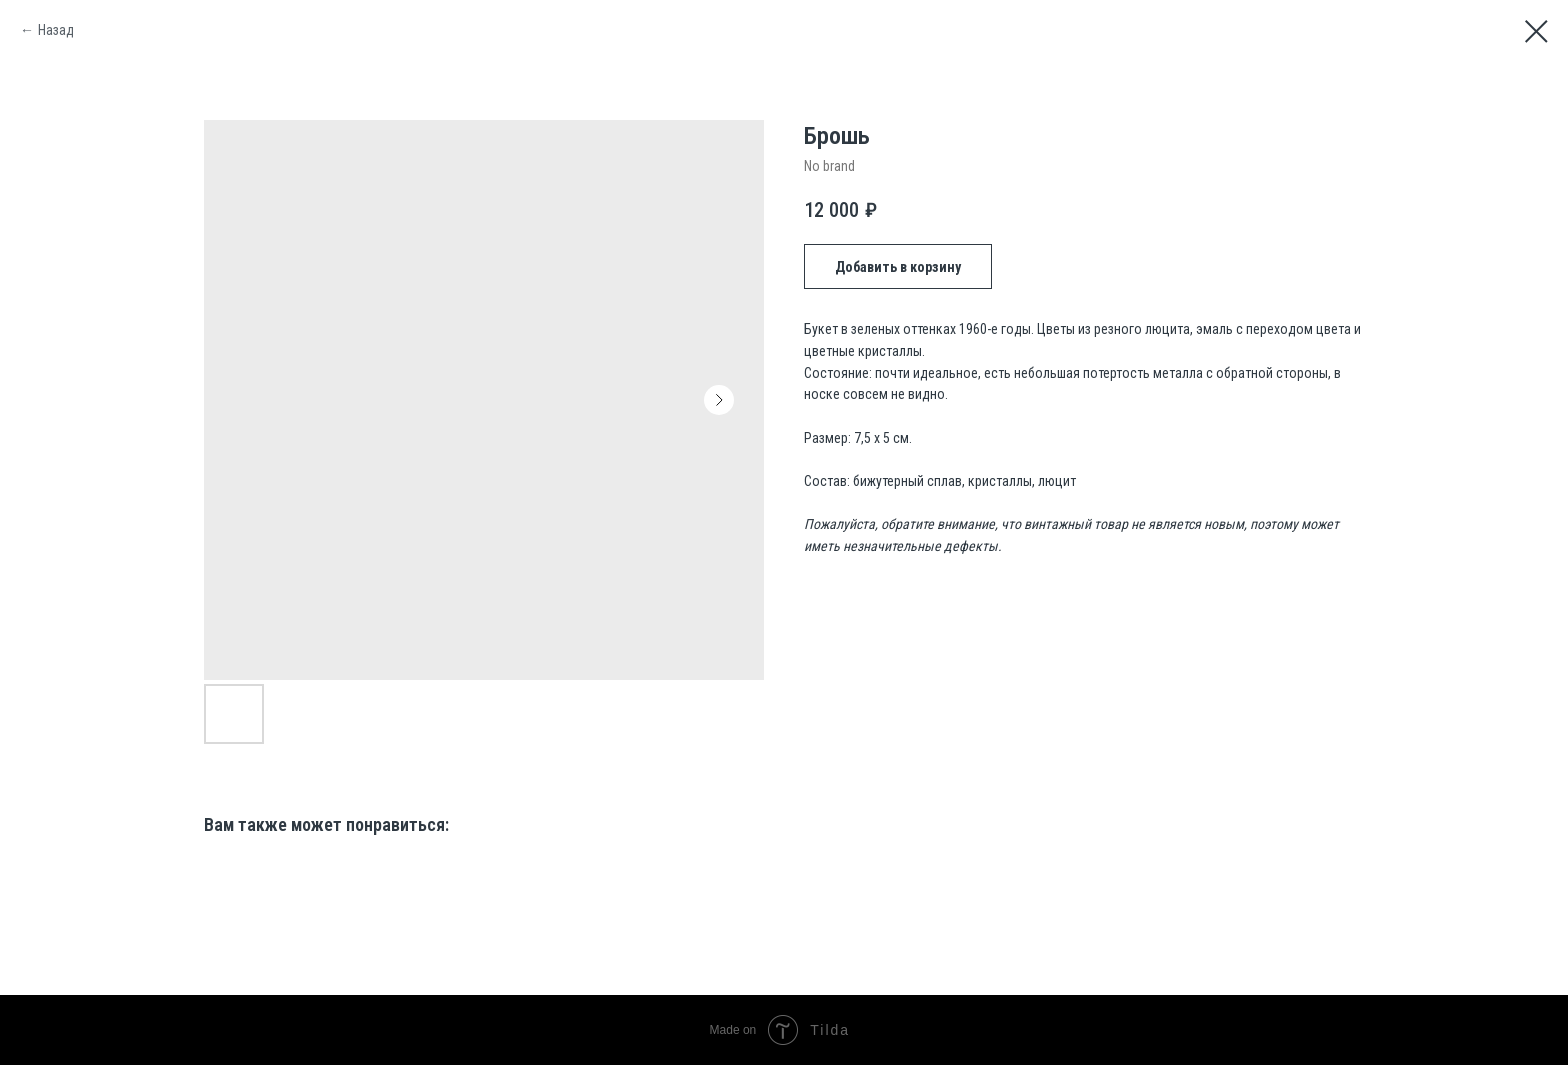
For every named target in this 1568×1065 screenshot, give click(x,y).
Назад (56, 30)
